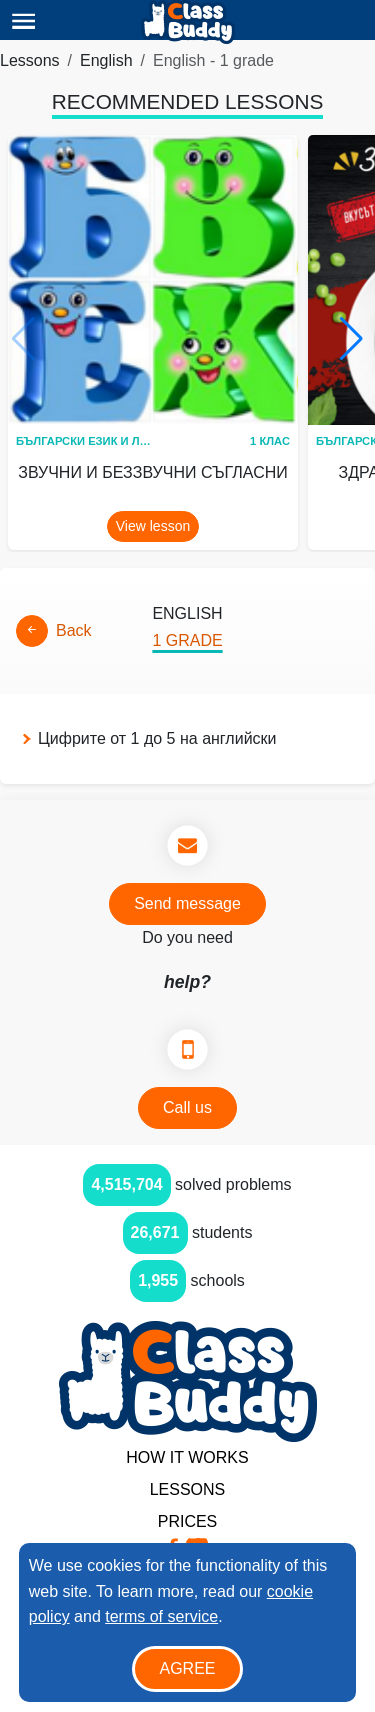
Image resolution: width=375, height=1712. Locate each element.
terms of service (161, 1616)
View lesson (153, 526)
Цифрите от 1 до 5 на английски (157, 738)
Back (74, 630)
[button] (351, 339)
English (106, 60)
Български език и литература (110, 441)
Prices (188, 1521)
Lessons (30, 60)
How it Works (187, 1457)
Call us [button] (187, 1107)
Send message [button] (187, 903)
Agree (187, 1668)
